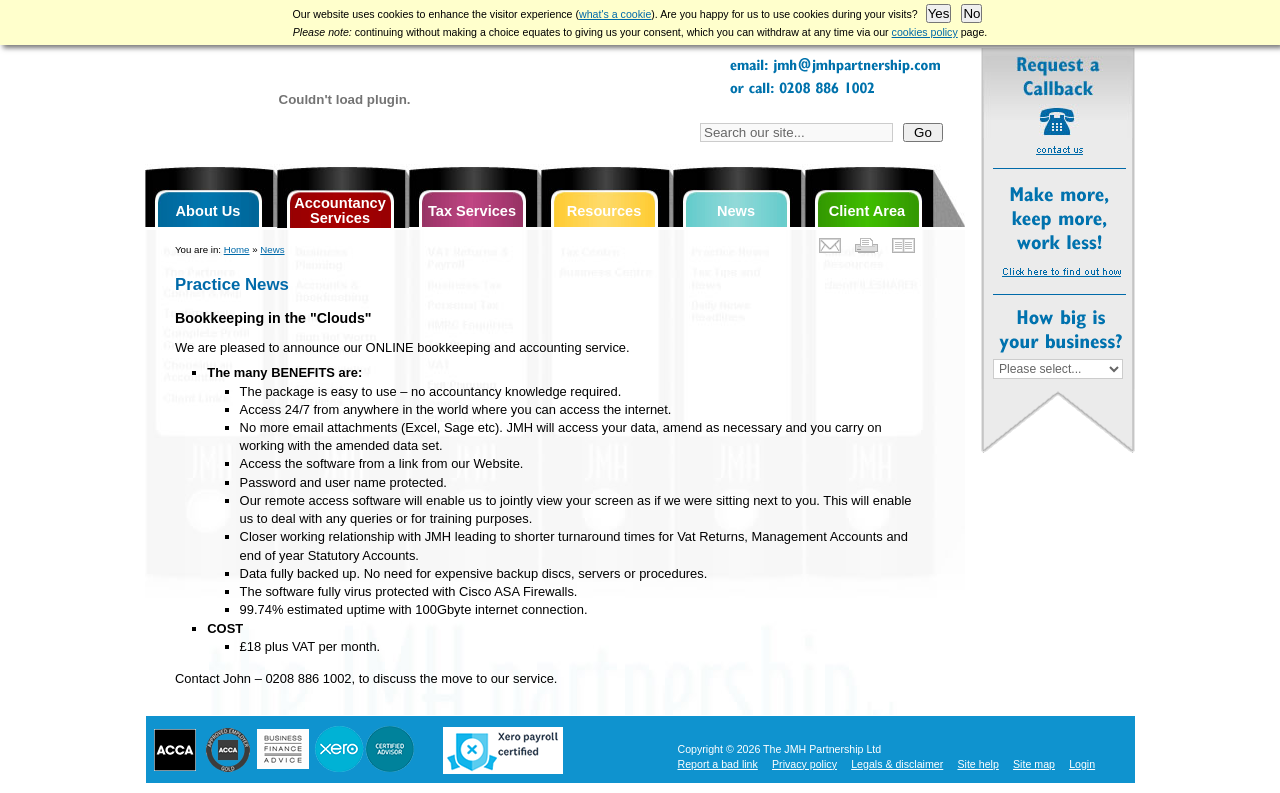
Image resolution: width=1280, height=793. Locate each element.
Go (923, 132)
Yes (939, 13)
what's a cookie (615, 14)
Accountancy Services (340, 210)
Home (237, 249)
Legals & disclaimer (897, 764)
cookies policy (925, 32)
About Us (208, 211)
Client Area (867, 211)
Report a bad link (718, 764)
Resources (604, 211)
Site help (977, 764)
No (971, 13)
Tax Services (472, 211)
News (736, 211)
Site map (1034, 764)
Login (1082, 764)
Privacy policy (804, 764)
